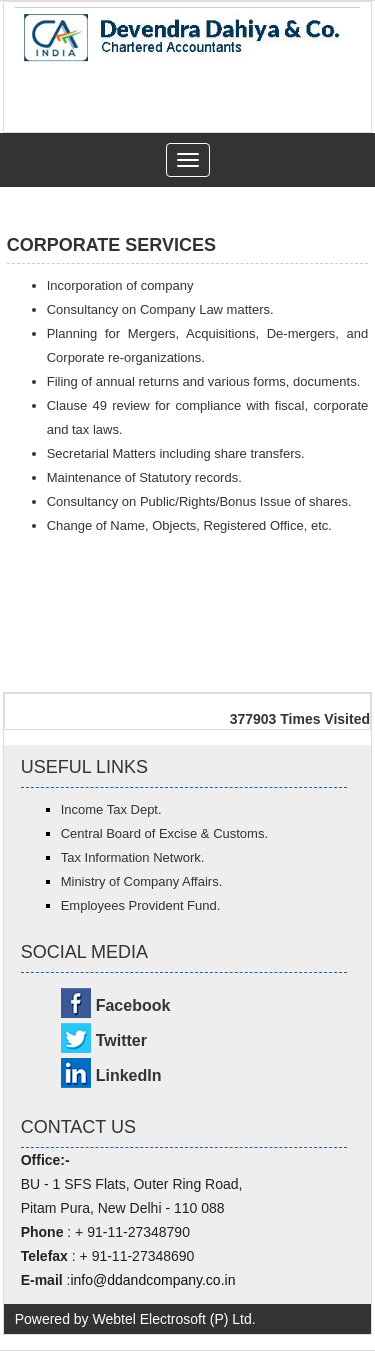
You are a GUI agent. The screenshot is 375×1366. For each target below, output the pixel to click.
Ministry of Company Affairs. (142, 881)
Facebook (133, 1005)
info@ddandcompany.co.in (152, 1280)
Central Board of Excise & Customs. (164, 833)
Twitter (121, 1040)
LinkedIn (129, 1075)
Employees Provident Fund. (141, 905)
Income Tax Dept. (111, 809)
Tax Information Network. (133, 857)
